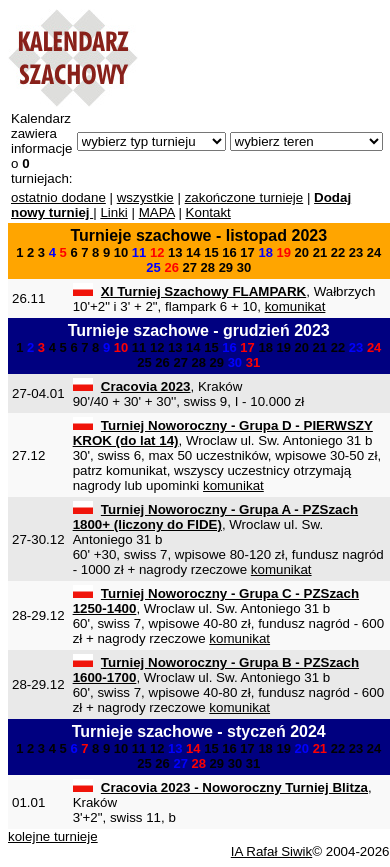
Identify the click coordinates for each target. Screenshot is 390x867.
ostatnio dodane (58, 197)
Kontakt (208, 212)
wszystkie (145, 197)
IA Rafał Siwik (271, 851)
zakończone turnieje (244, 197)
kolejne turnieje (53, 836)
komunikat (295, 306)
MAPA (157, 212)
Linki (113, 212)
